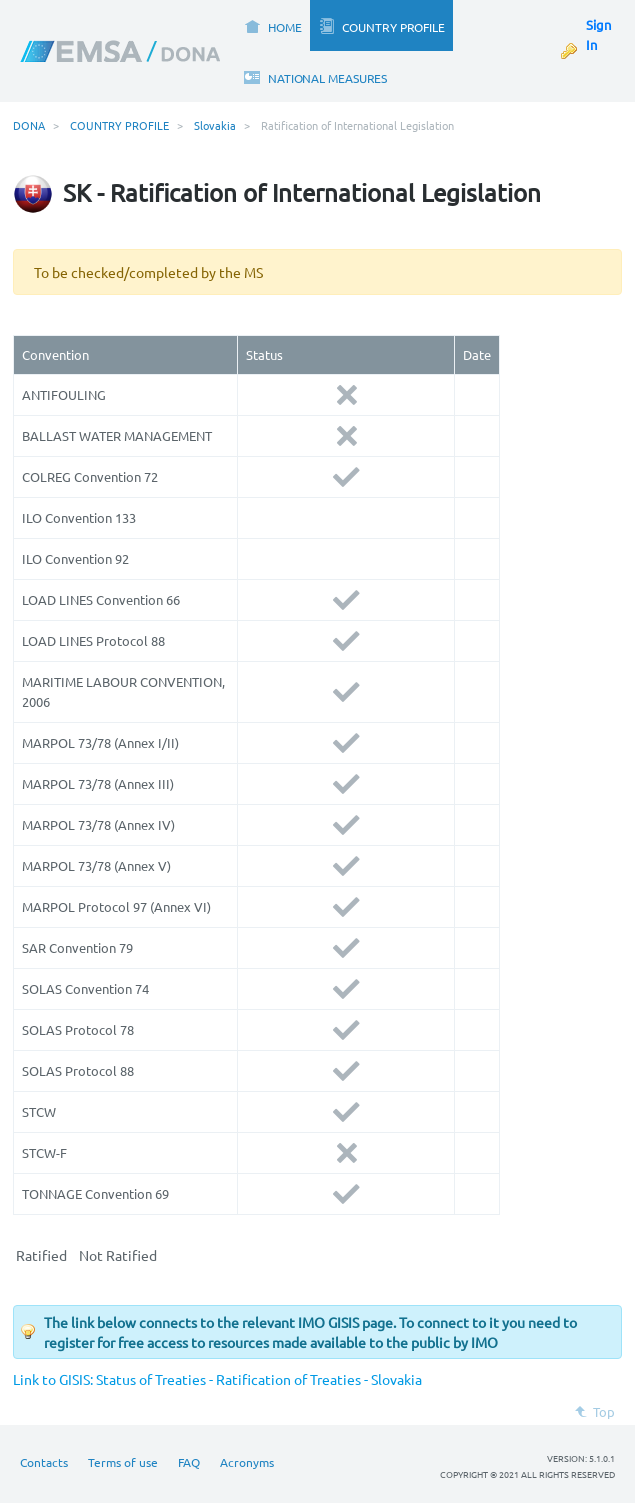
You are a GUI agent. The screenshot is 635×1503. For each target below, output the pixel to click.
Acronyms (247, 1462)
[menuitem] (272, 25)
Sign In (598, 34)
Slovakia (215, 125)
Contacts (44, 1462)
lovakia (400, 1379)
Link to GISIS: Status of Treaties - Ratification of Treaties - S (195, 1379)
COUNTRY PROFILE (119, 125)
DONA (29, 125)
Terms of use (123, 1462)
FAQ (189, 1462)
